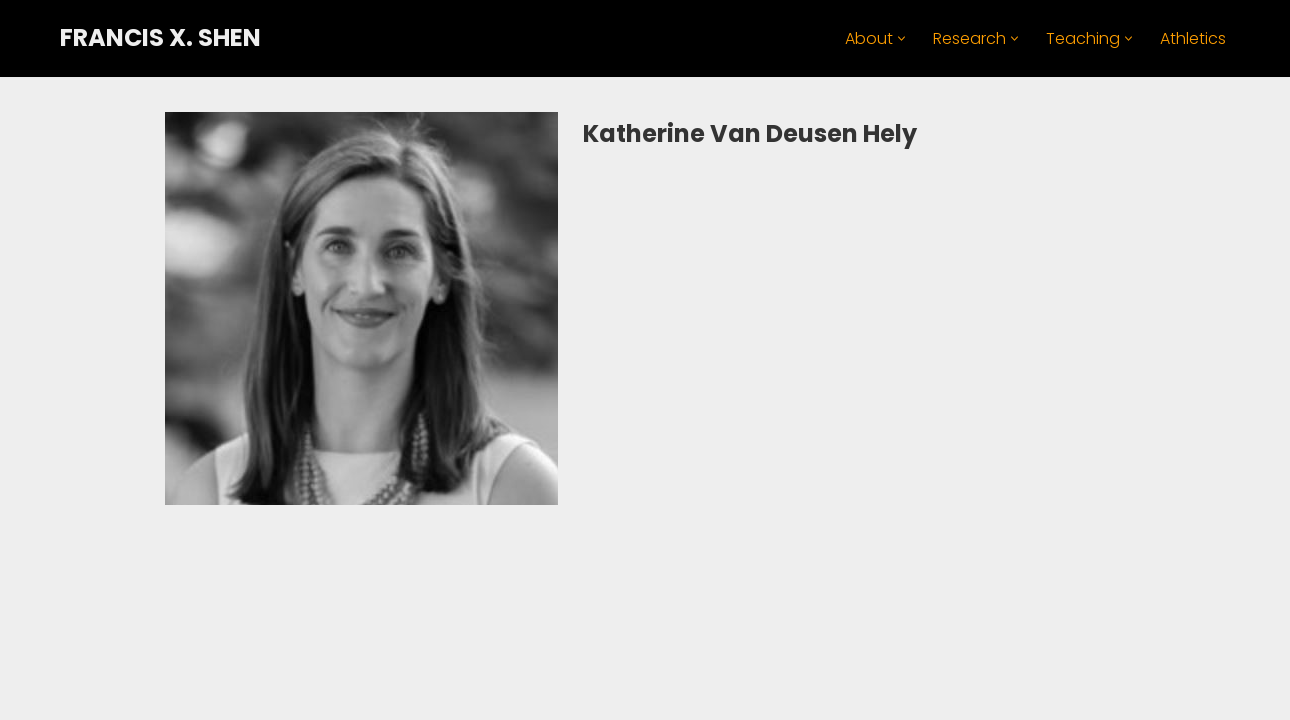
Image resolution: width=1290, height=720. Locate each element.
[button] (901, 38)
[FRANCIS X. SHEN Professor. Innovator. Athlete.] (160, 38)
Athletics (1193, 38)
